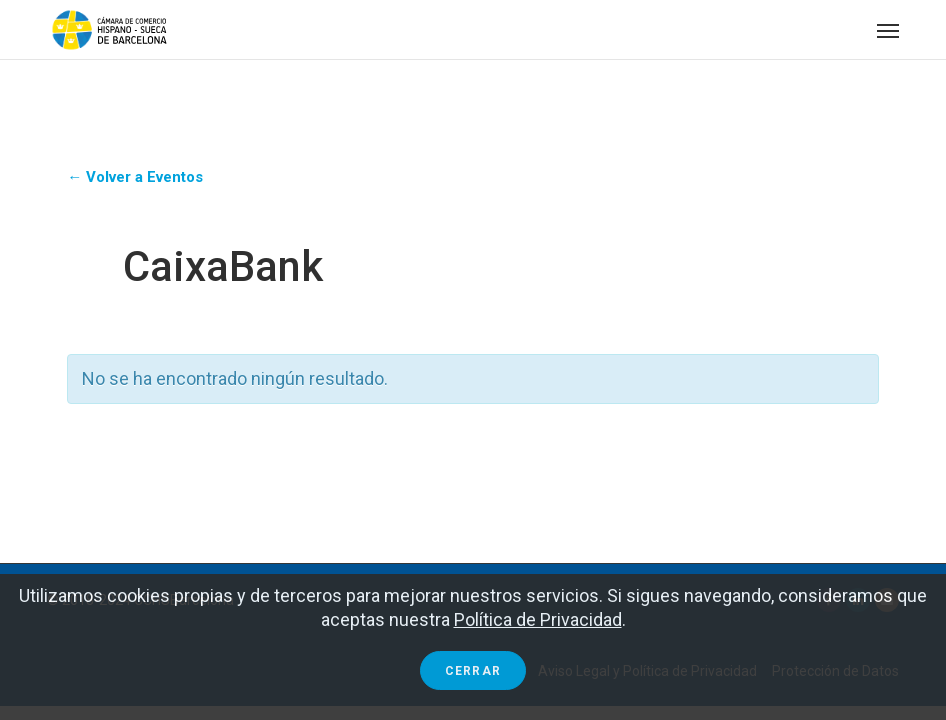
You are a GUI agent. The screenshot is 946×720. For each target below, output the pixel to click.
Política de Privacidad (538, 619)
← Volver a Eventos (135, 177)
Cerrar (473, 671)
